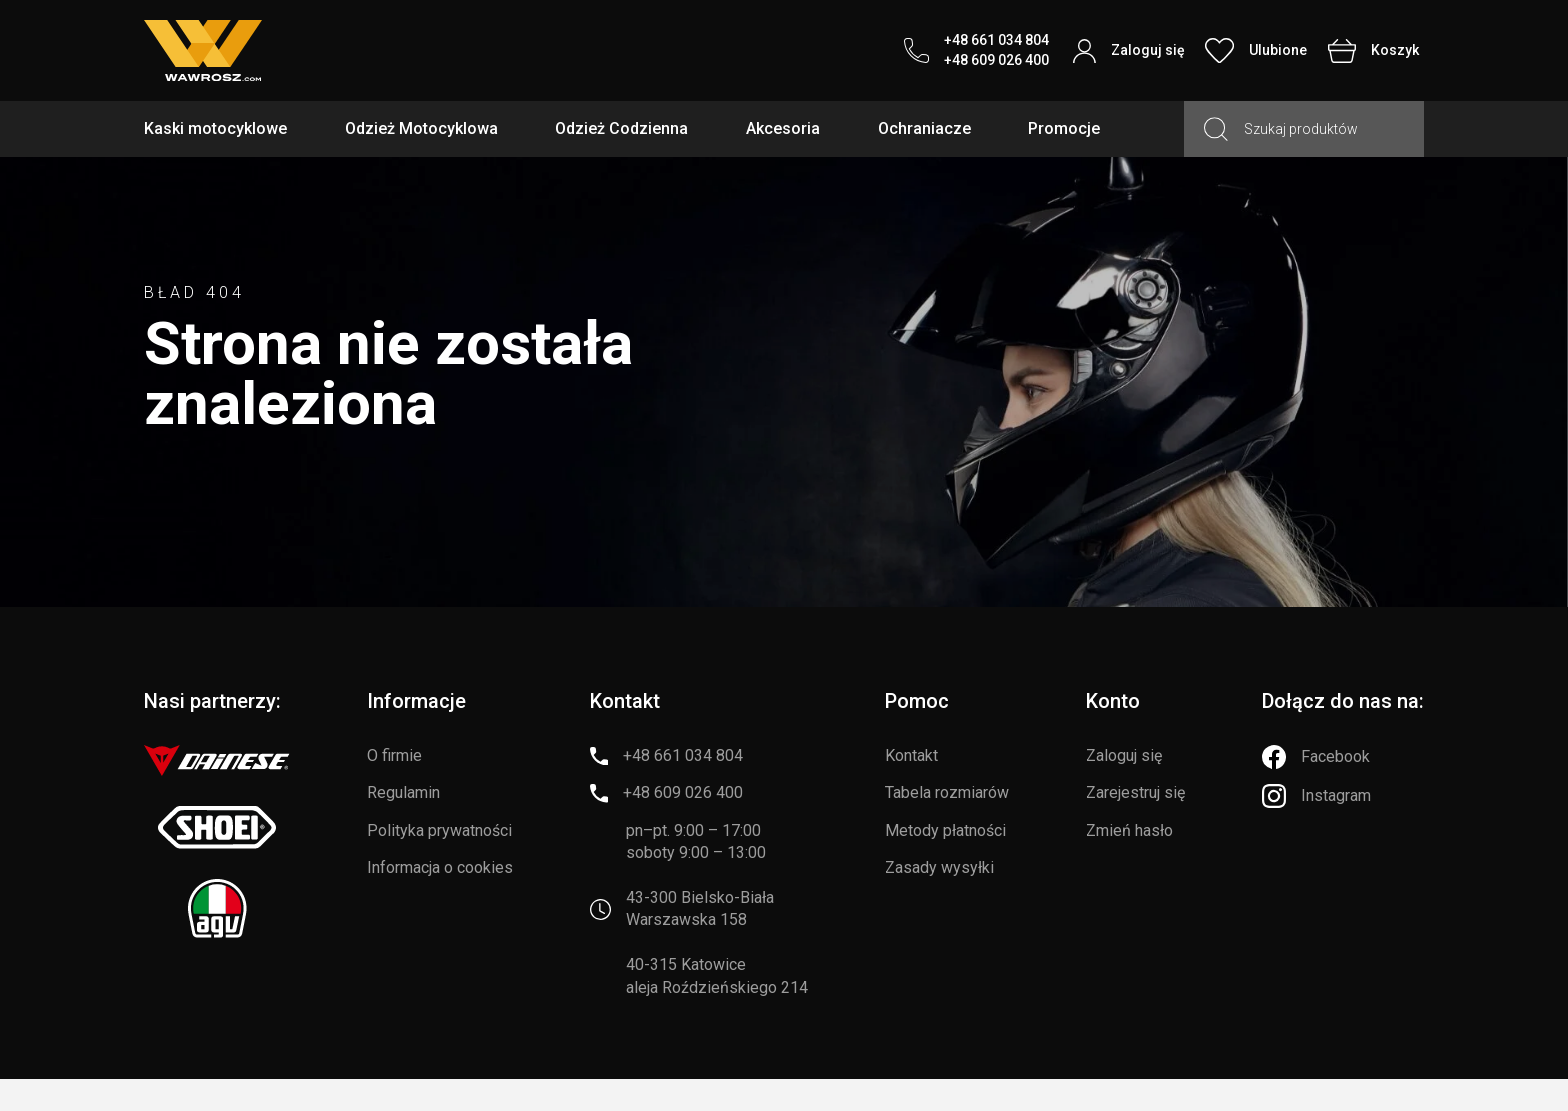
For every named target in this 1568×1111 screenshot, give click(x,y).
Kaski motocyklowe (215, 128)
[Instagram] (1316, 796)
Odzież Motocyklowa (421, 128)
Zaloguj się (1124, 755)
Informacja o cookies (440, 867)
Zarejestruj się (1135, 792)
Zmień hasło (1129, 830)
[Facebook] (1316, 757)
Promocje (1064, 128)
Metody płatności (945, 830)
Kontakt (911, 755)
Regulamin (403, 792)
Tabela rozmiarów (947, 792)
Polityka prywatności (439, 830)
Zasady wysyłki (939, 867)
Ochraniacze (924, 128)
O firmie (394, 755)
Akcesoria (783, 128)
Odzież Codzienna (621, 128)
